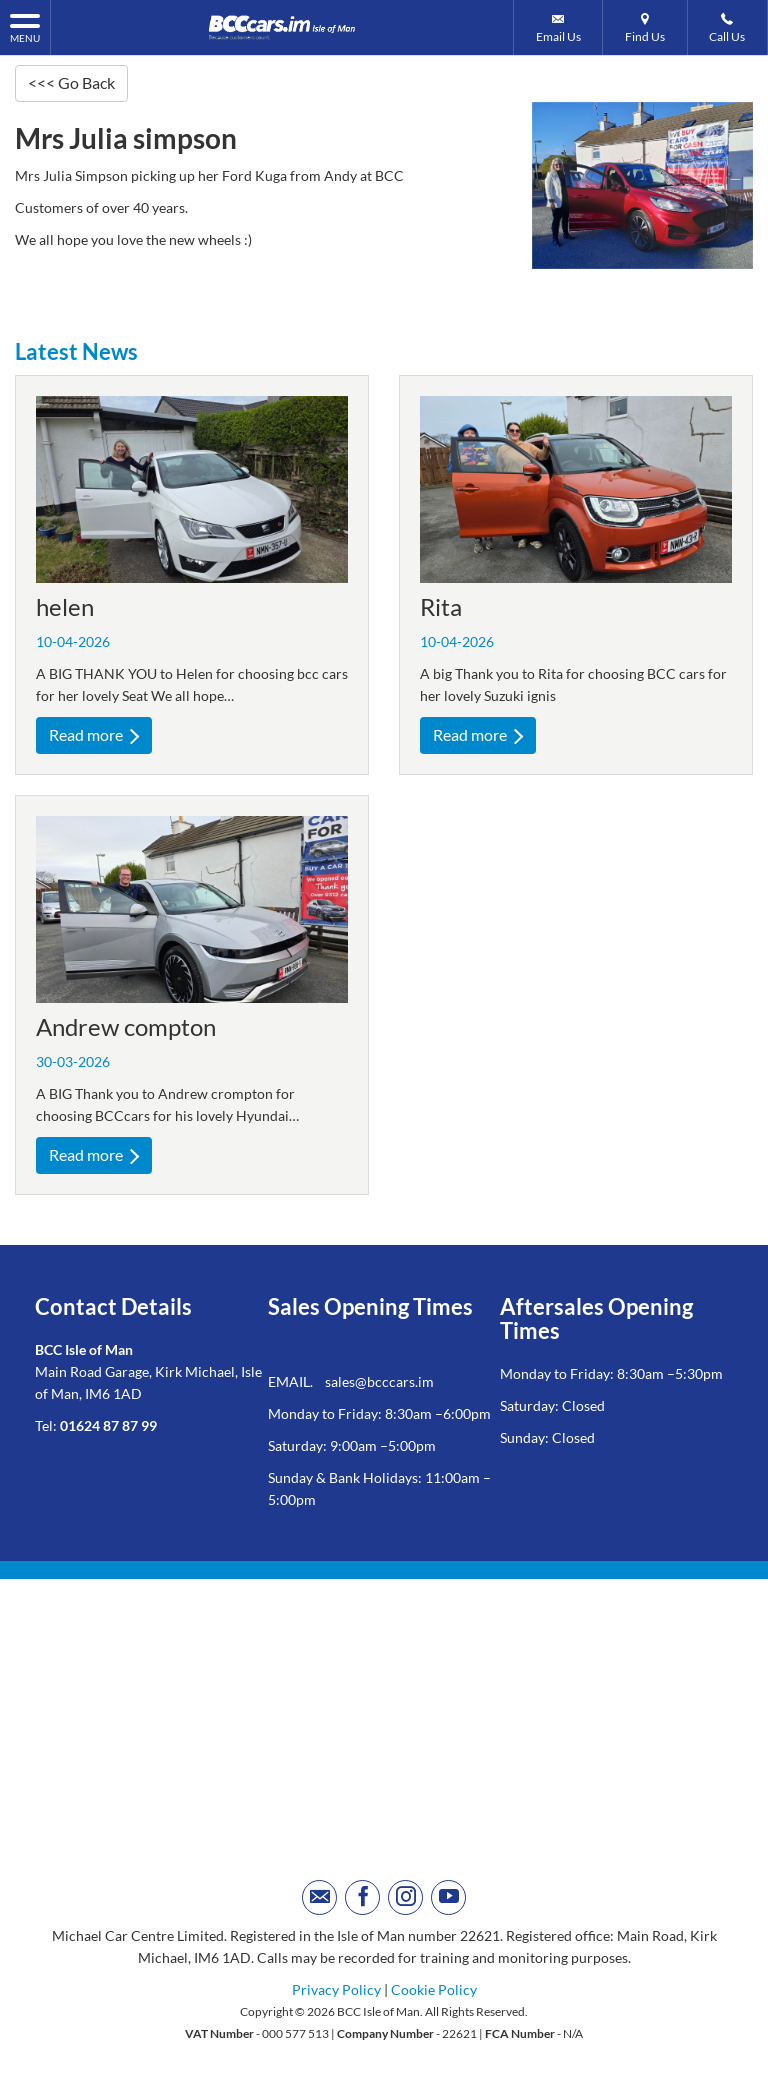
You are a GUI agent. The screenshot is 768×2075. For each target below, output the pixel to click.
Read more (94, 734)
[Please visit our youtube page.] (448, 1897)
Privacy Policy (336, 1989)
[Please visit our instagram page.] (405, 1897)
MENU (25, 27)
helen (65, 606)
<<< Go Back (71, 82)
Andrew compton (126, 1026)
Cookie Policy (434, 1989)
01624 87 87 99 (108, 1425)
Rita (441, 606)
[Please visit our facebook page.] (362, 1897)
